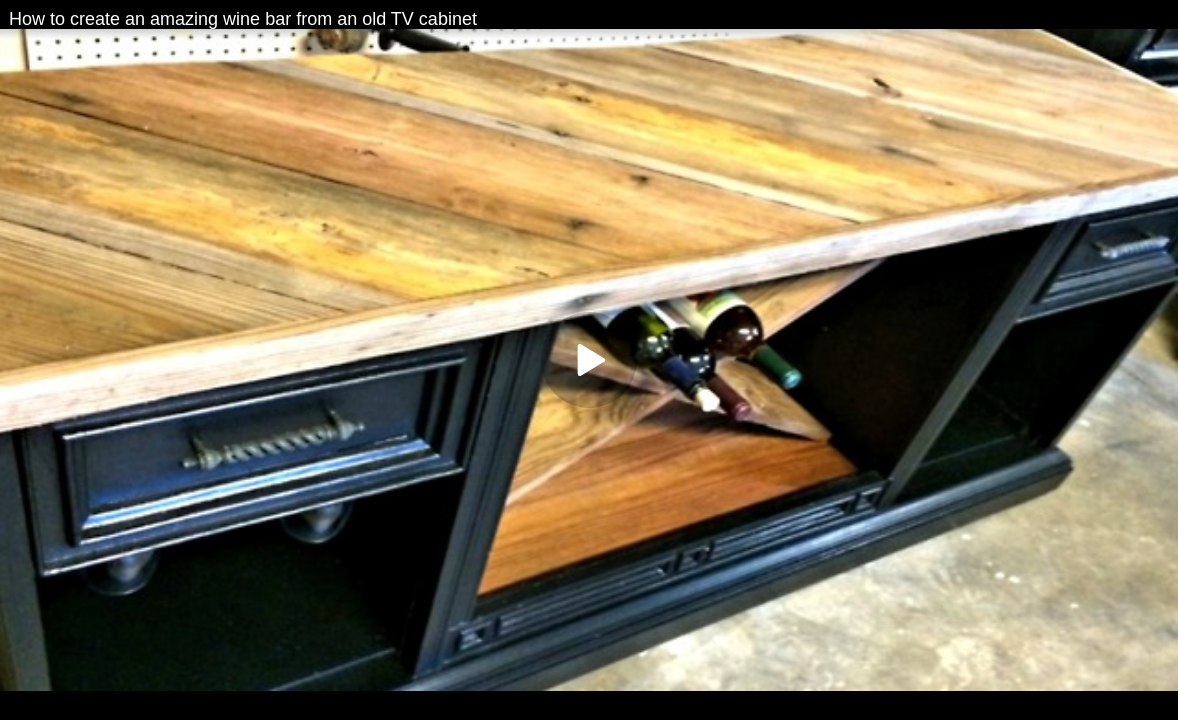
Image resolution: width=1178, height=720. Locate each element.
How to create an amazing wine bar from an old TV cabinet (243, 19)
